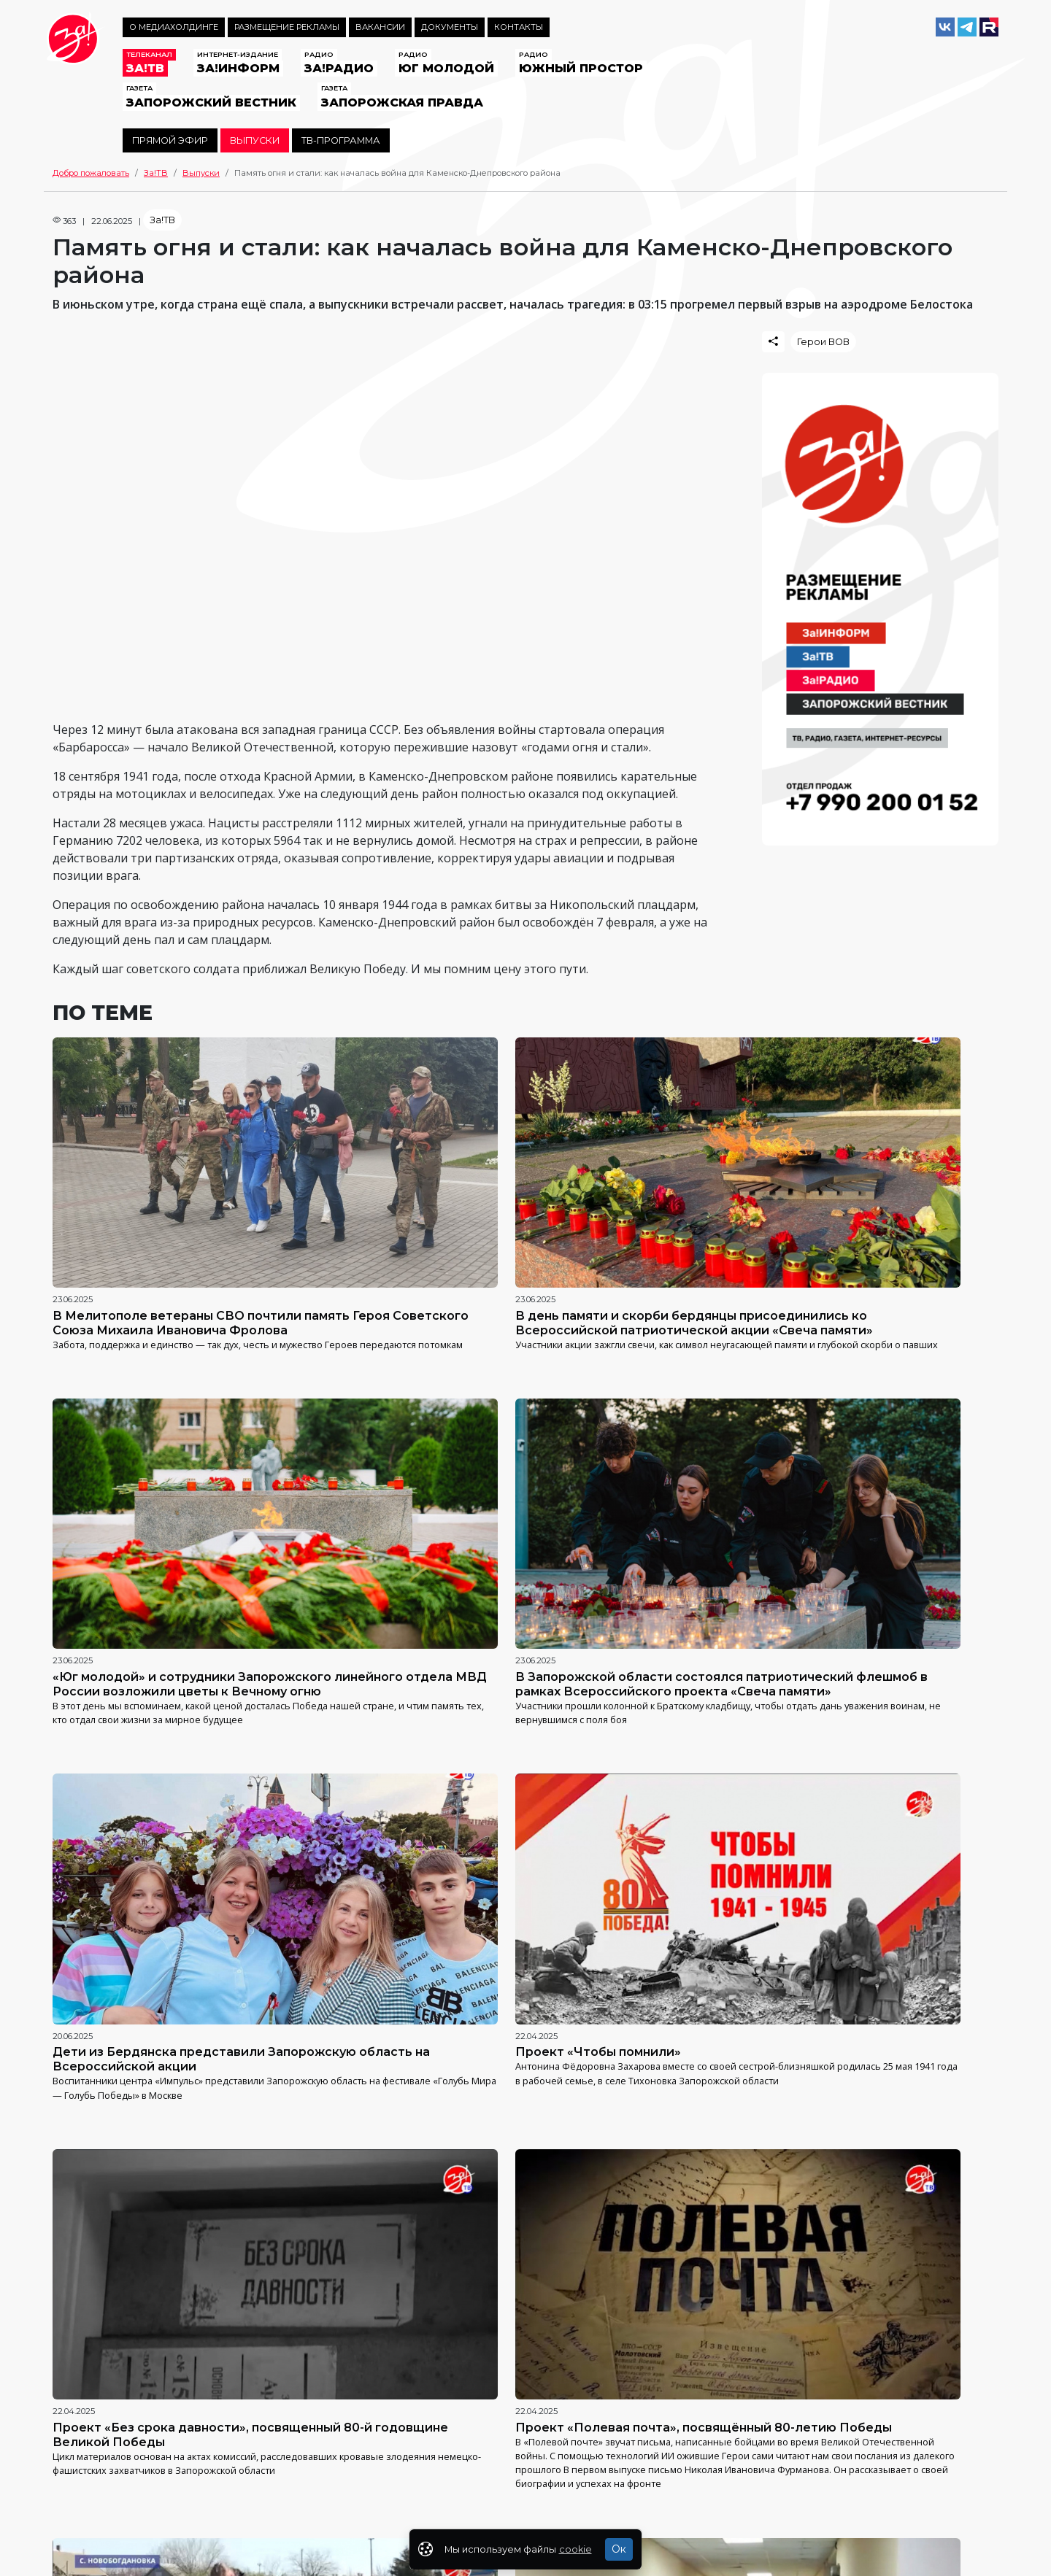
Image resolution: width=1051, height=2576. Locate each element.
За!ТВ (156, 173)
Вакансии (380, 27)
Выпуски (255, 140)
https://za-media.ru (428, 2471)
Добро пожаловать (91, 173)
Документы (449, 27)
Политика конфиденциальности (119, 2499)
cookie (575, 2549)
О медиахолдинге (173, 27)
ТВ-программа (340, 140)
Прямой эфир (170, 140)
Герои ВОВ (823, 341)
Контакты (518, 27)
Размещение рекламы (286, 27)
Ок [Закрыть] (619, 2549)
